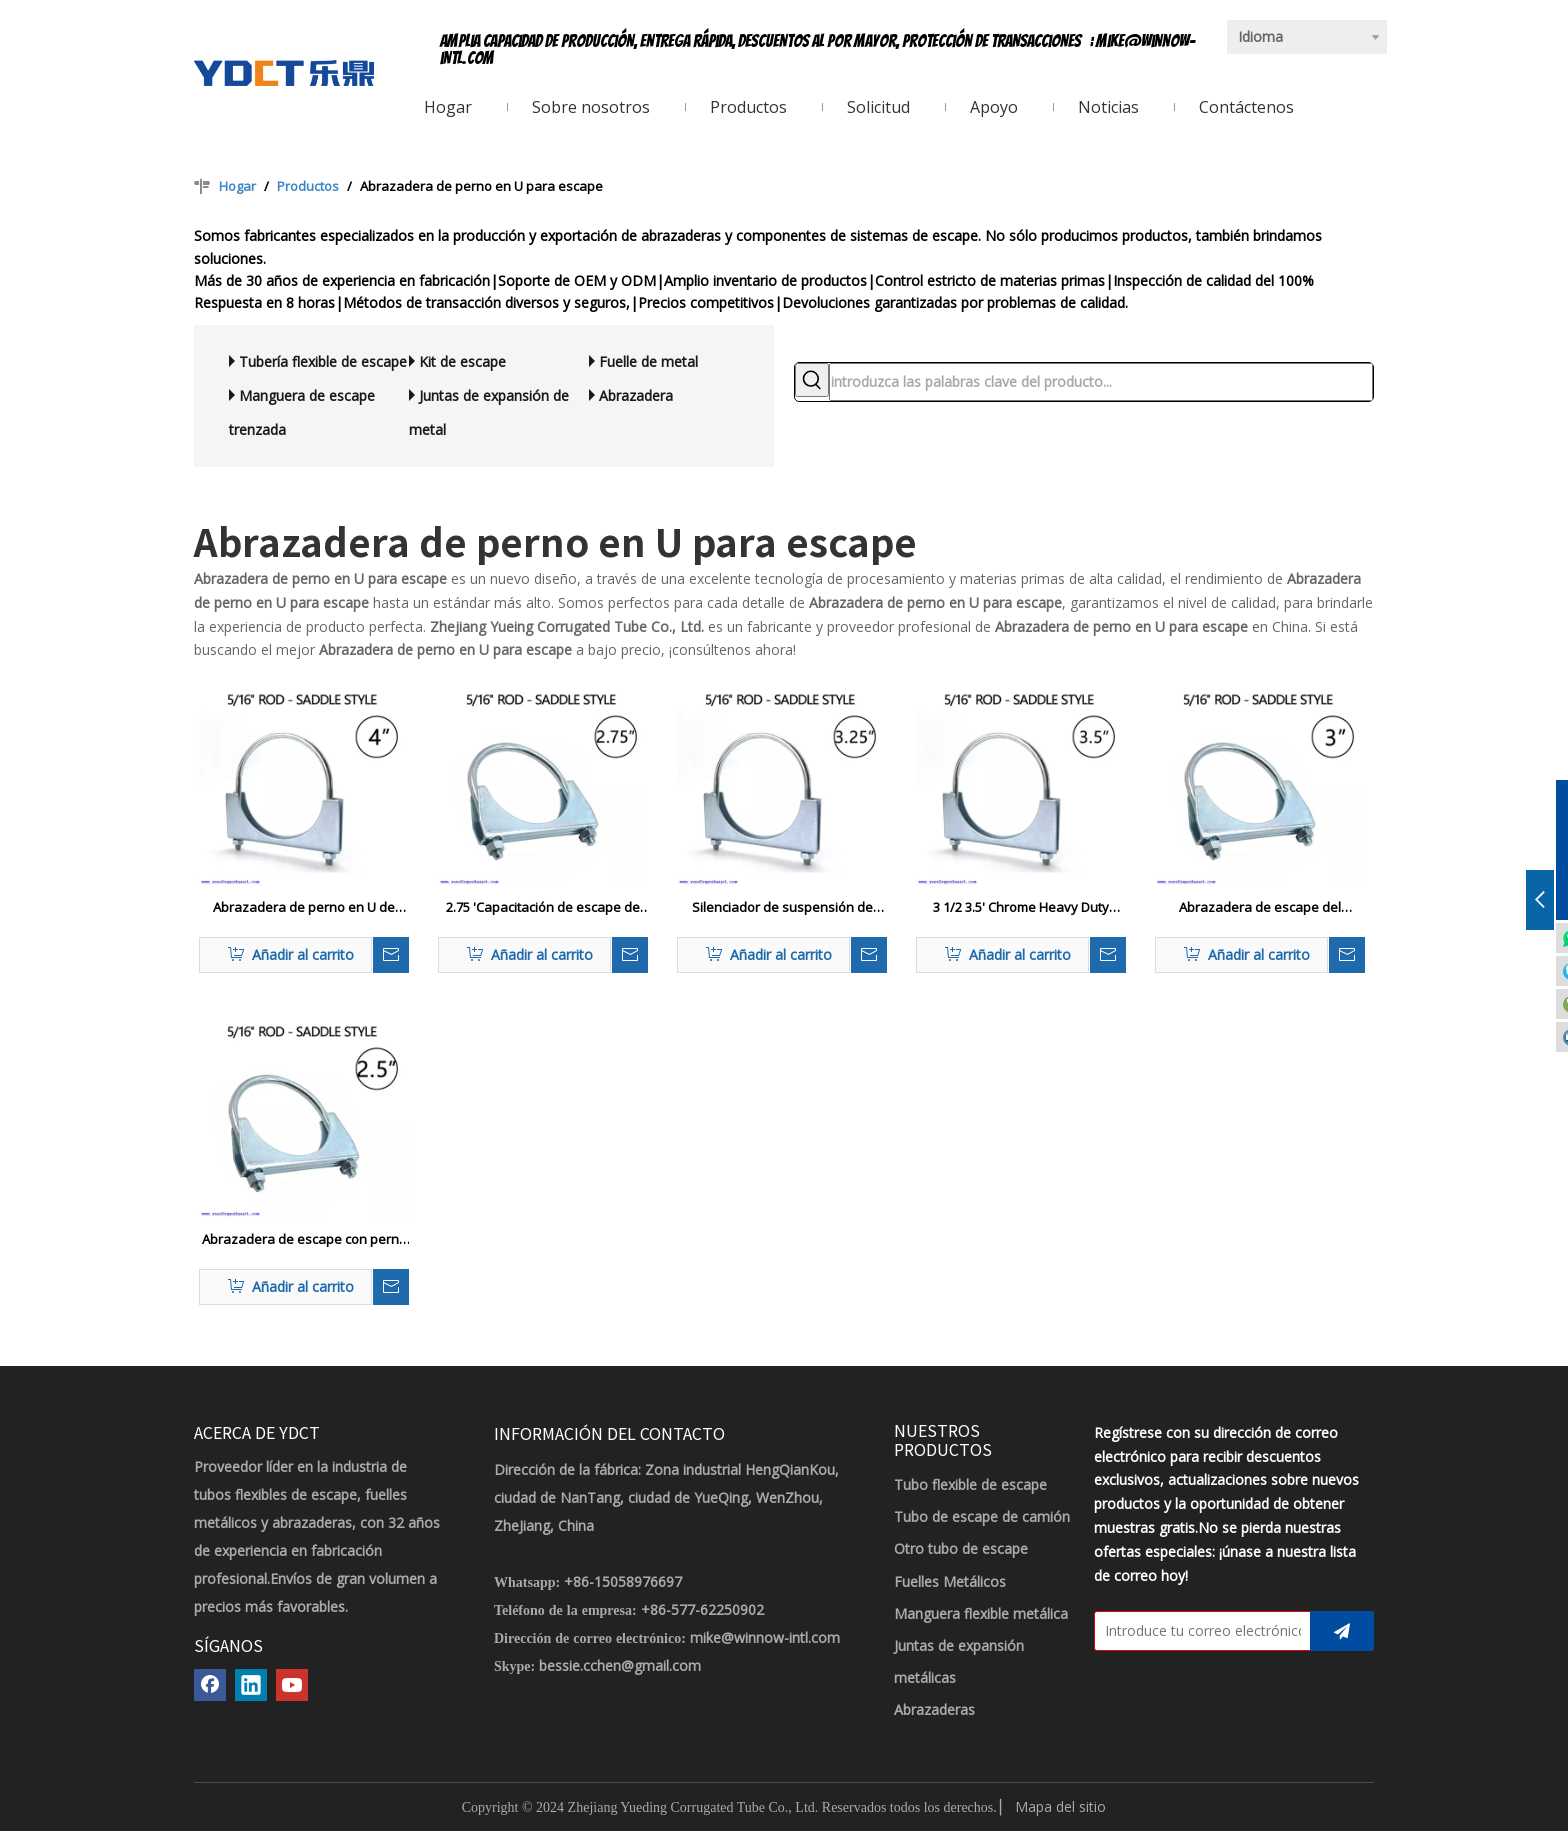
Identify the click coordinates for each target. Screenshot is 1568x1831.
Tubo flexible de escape (970, 1484)
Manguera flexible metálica (981, 1613)
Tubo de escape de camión (982, 1516)
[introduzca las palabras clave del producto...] (1101, 382)
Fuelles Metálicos (950, 1581)
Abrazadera (636, 395)
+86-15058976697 (623, 1581)
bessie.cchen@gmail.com (620, 1665)
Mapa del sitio (1060, 1806)
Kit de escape (462, 361)
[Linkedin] (251, 1685)
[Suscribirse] (1342, 1631)
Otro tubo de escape (961, 1548)
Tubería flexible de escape (323, 361)
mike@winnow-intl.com (765, 1637)
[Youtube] (292, 1685)
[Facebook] (210, 1685)
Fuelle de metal (648, 361)
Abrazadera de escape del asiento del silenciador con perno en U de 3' (1260, 908)
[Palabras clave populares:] (812, 380)
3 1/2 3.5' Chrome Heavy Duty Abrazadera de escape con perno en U (1021, 908)
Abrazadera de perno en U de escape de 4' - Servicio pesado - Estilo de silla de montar (304, 908)
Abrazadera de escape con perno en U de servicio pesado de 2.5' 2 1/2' (304, 1240)
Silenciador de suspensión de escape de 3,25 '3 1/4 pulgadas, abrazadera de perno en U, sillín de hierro (782, 908)
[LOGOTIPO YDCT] (284, 73)
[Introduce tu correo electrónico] (1198, 1631)
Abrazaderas (934, 1709)
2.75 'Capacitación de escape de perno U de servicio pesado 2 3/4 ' (543, 908)
